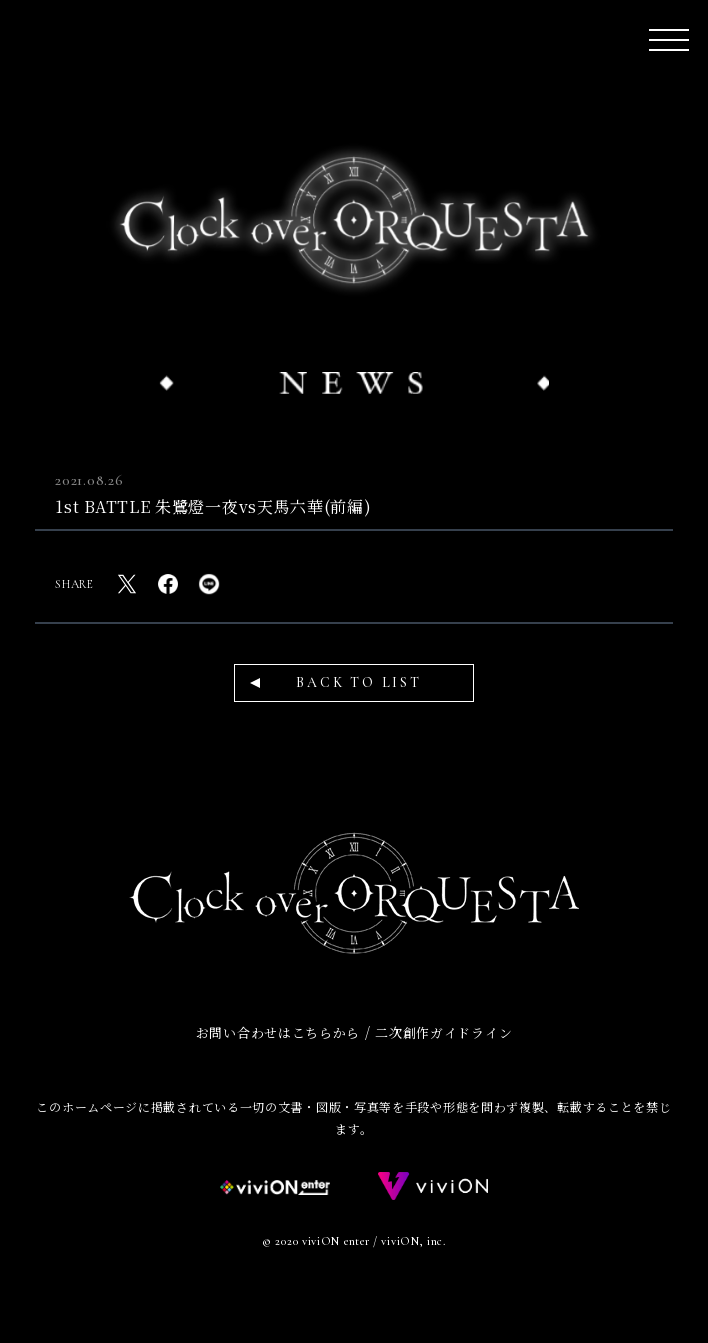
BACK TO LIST (359, 682)
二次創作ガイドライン (443, 1032)
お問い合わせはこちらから (278, 1032)
